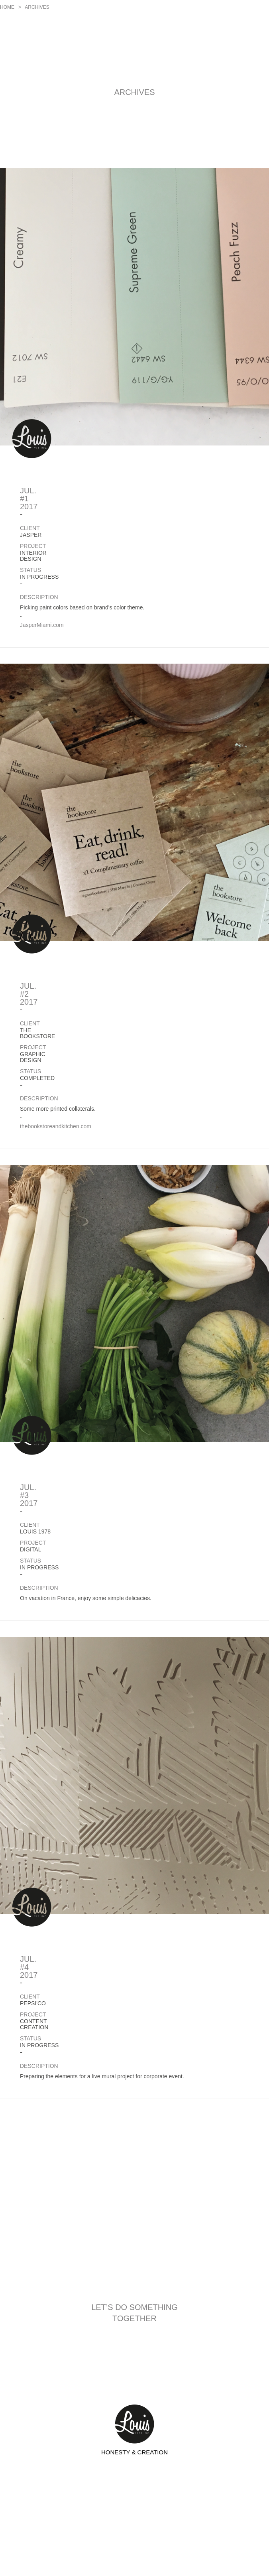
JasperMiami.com (42, 625)
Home (7, 7)
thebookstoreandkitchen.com (55, 1126)
